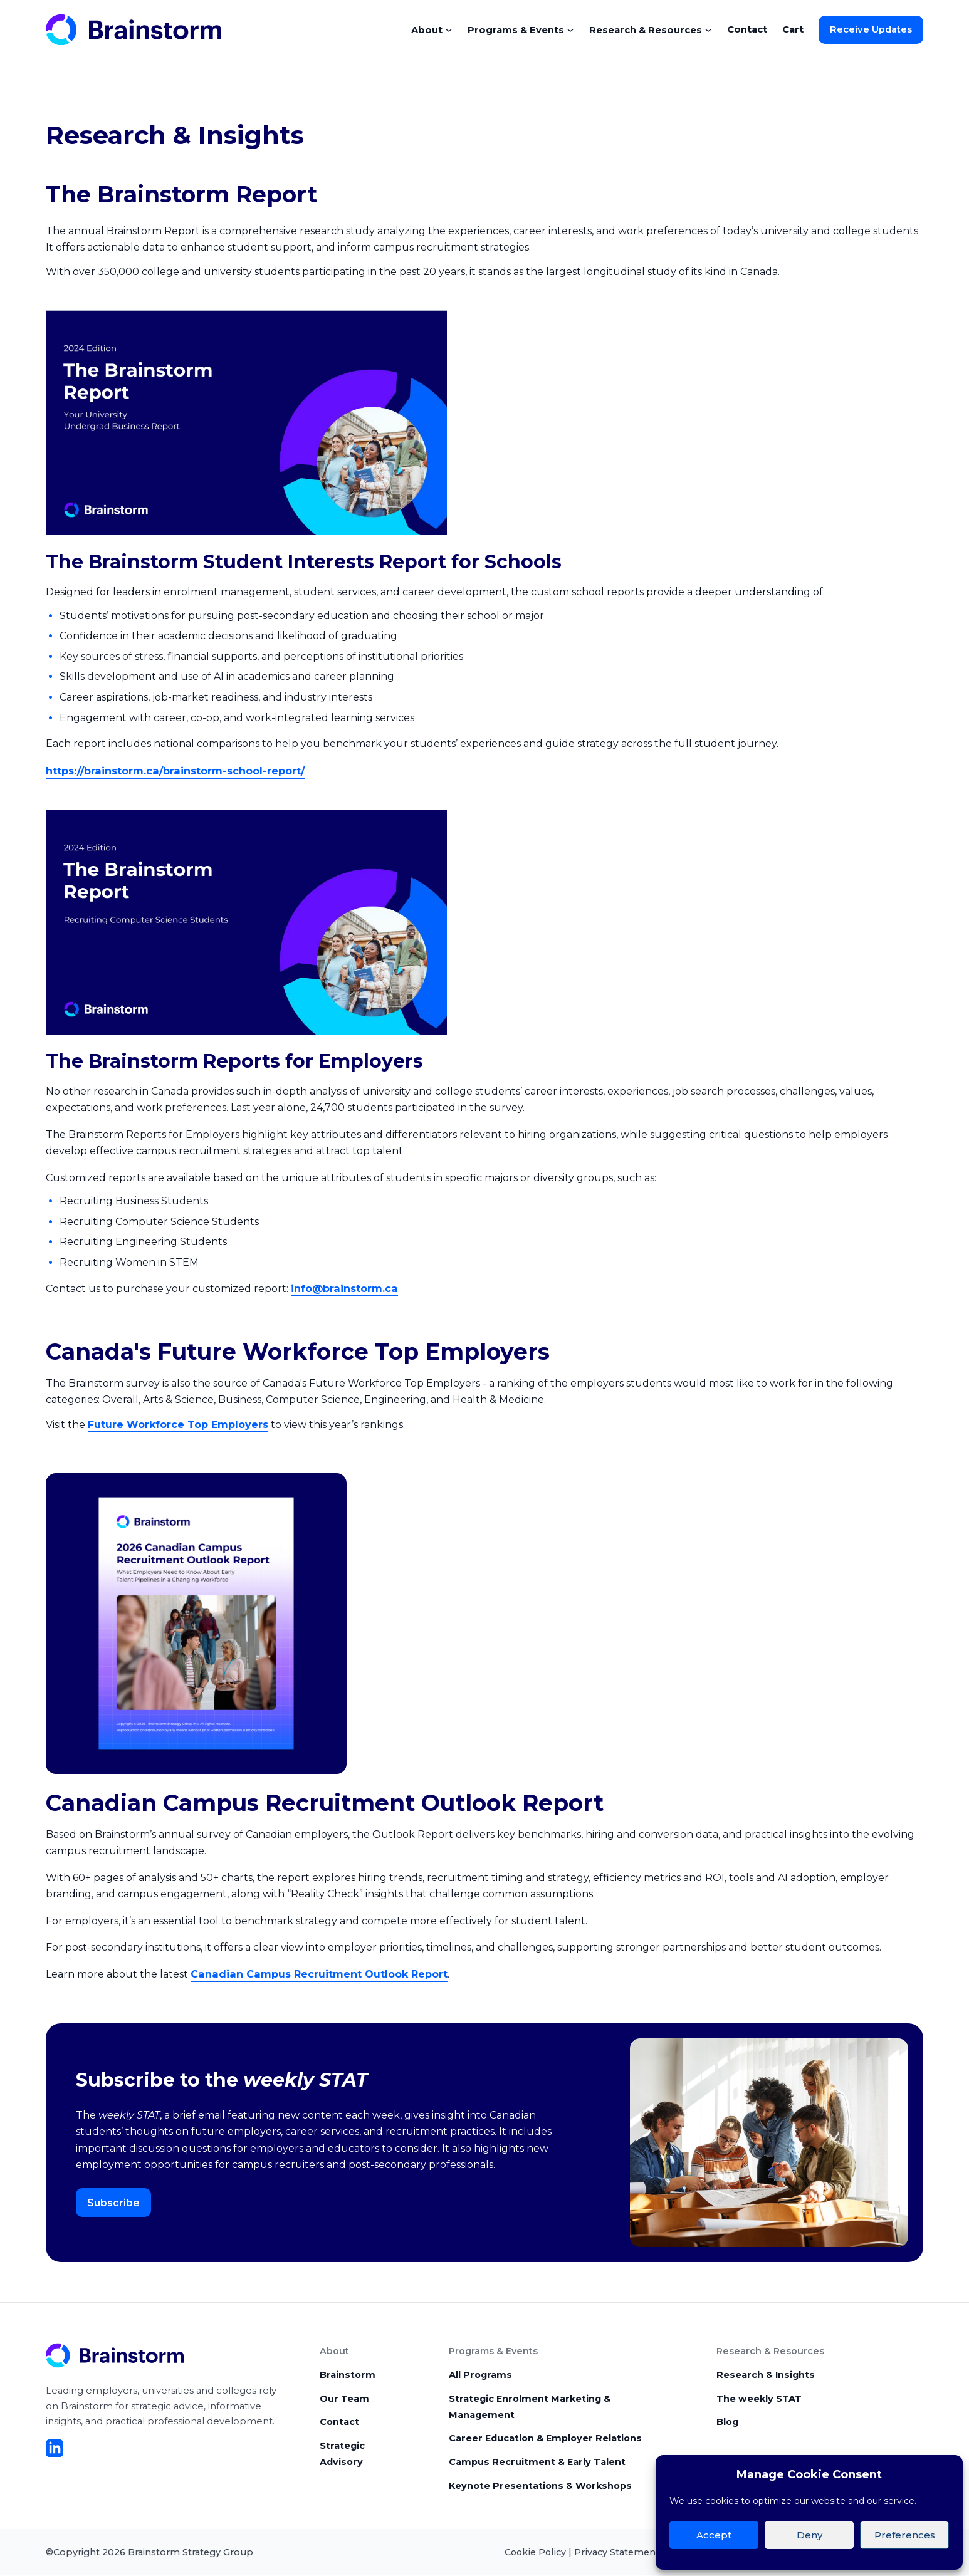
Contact (747, 29)
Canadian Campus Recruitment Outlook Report (318, 1972)
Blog (727, 2421)
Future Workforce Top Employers (178, 1423)
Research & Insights (765, 2373)
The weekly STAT (758, 2396)
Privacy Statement (617, 2552)
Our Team (344, 2396)
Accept (713, 2535)
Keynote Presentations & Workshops (540, 2485)
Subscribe (113, 2200)
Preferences (904, 2535)
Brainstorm (347, 2373)
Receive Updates (871, 29)
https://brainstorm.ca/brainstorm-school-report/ (174, 770)
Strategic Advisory (342, 2453)
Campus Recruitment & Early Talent (537, 2462)
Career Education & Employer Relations (545, 2437)
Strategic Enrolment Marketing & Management (529, 2405)
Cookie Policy (536, 2552)
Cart (793, 29)
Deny (809, 2535)
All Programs (480, 2373)
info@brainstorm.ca (344, 1287)
